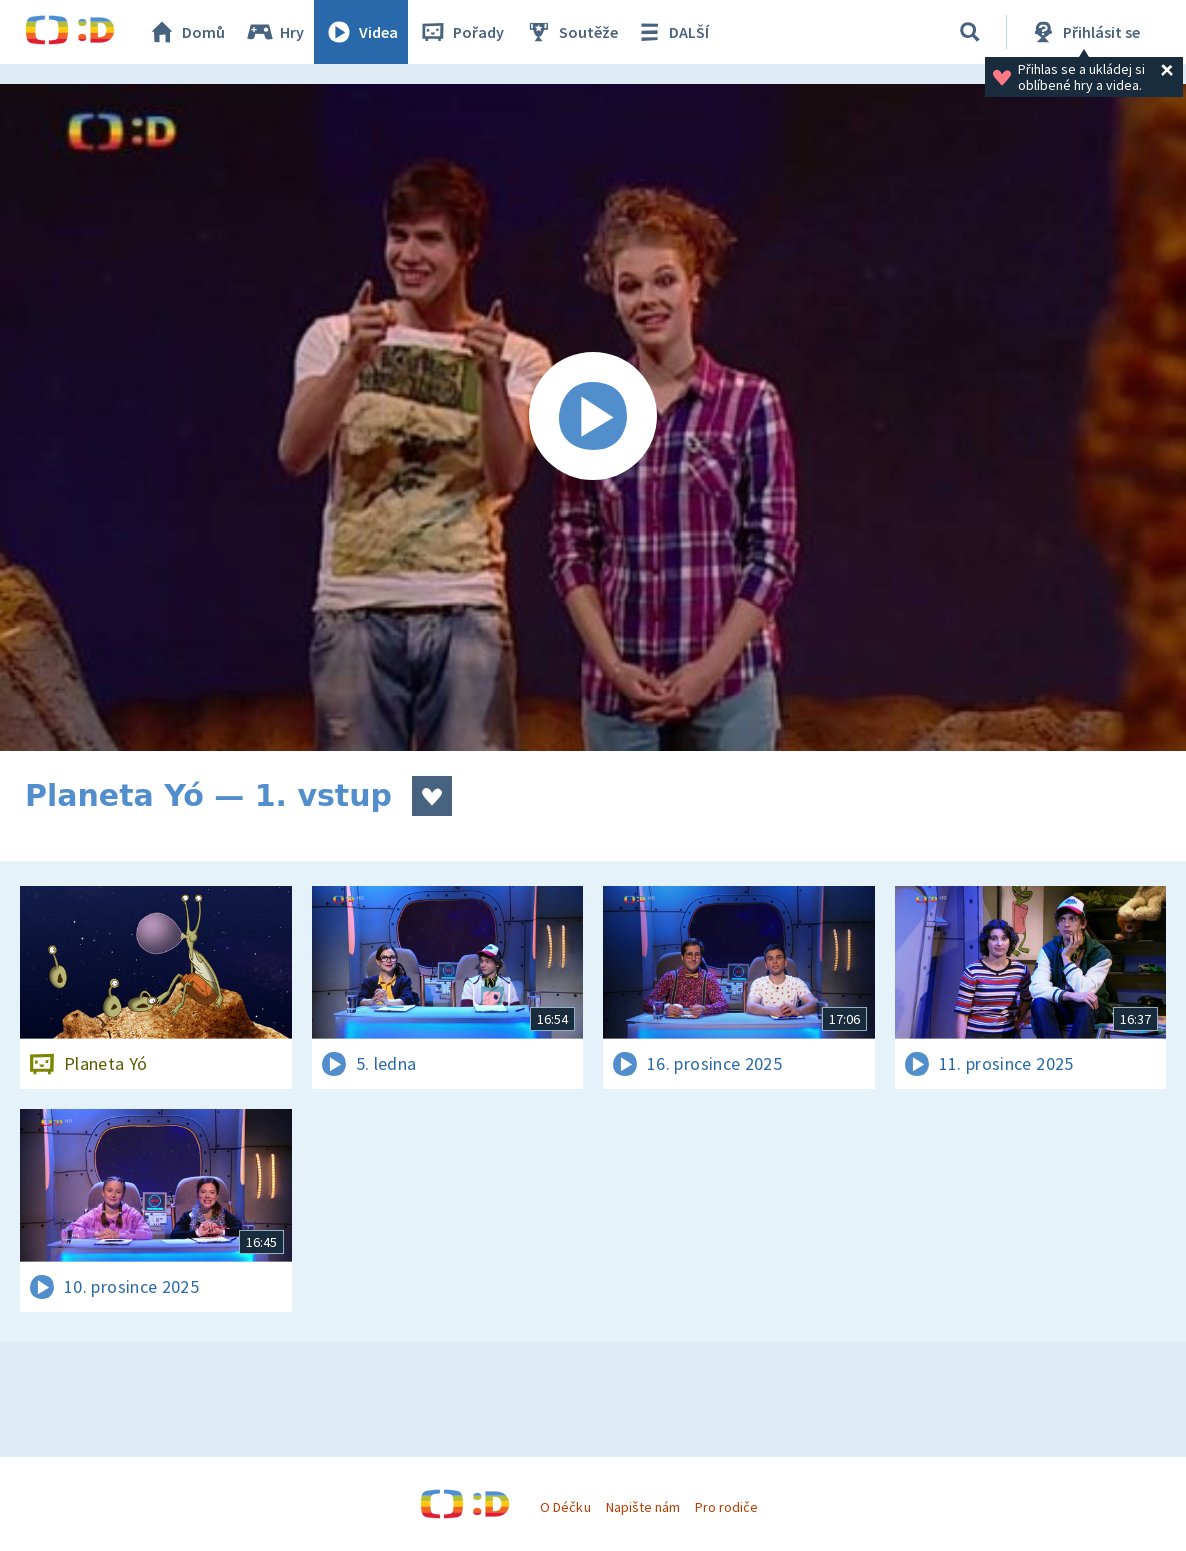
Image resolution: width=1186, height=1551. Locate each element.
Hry (274, 32)
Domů (186, 32)
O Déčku (565, 1507)
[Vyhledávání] (970, 32)
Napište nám (643, 1507)
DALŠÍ (671, 32)
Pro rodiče (726, 1507)
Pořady (461, 32)
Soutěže (571, 32)
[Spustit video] (593, 417)
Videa (361, 32)
